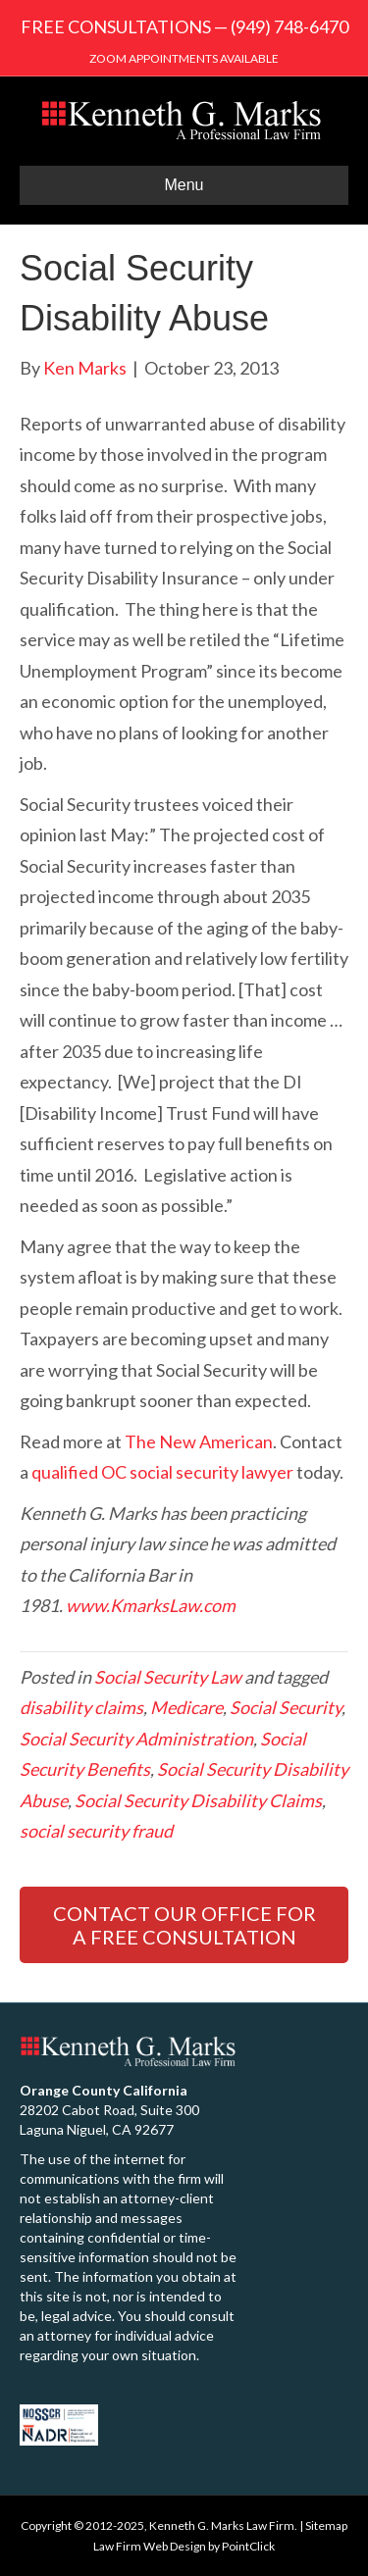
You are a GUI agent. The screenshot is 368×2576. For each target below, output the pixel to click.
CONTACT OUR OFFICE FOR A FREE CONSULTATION (184, 1924)
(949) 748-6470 (289, 26)
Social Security (286, 1707)
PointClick (248, 2546)
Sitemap (326, 2525)
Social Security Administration (136, 1738)
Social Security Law (167, 1677)
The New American (199, 1441)
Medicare (186, 1707)
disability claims (81, 1707)
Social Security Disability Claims (198, 1800)
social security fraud (96, 1831)
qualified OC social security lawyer (162, 1472)
